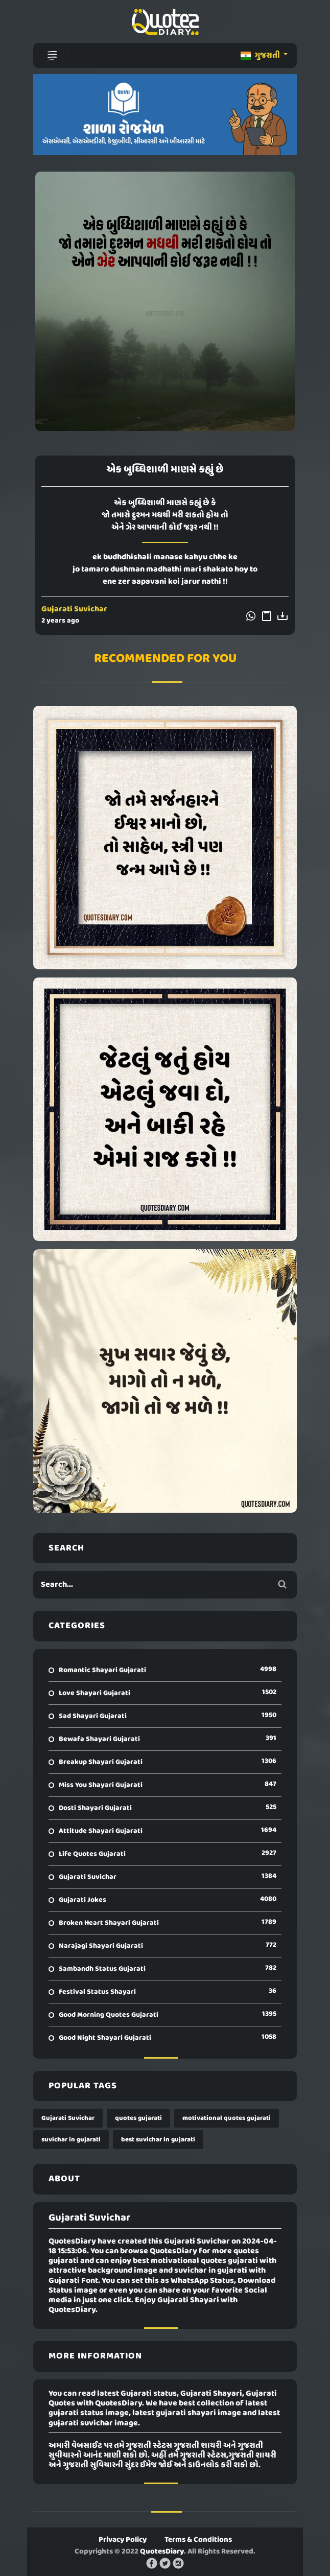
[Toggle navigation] (52, 55)
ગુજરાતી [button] (261, 55)
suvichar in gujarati (71, 2139)
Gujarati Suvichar (74, 609)
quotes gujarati (138, 2118)
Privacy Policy (123, 2540)
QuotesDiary (162, 2551)
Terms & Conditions (198, 2540)
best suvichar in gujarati (158, 2139)
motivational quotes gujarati (226, 2118)
